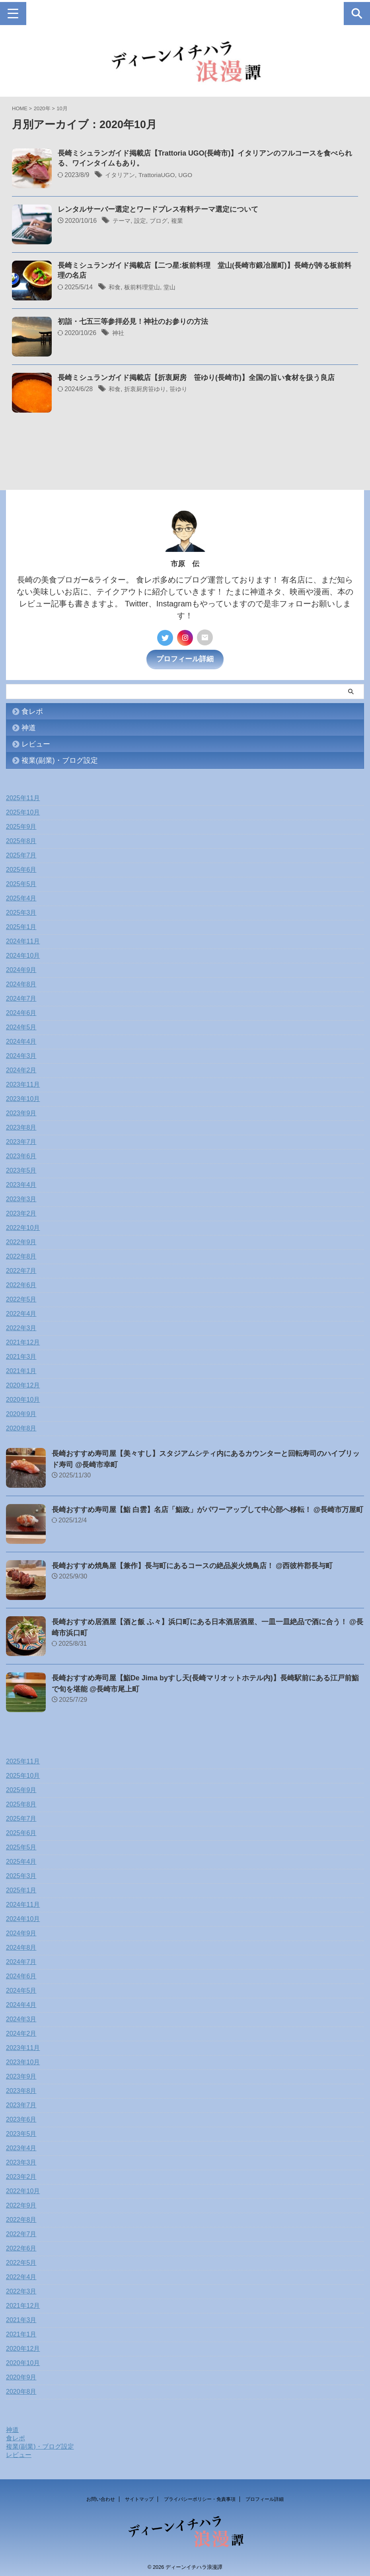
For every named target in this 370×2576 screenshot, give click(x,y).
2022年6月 (21, 1282)
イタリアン (121, 175)
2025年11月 (23, 795)
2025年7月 (21, 852)
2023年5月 (21, 1167)
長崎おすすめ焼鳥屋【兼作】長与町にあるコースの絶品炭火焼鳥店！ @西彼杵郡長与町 (192, 1563)
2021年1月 (21, 1368)
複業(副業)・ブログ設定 (59, 758)
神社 (118, 333)
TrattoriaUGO (159, 175)
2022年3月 (21, 1325)
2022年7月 (21, 1268)
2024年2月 (21, 1067)
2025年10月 (23, 809)
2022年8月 (21, 1253)
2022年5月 (21, 1296)
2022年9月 (21, 1239)
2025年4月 (21, 895)
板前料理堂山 (144, 287)
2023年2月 (21, 1210)
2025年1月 (21, 924)
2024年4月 (21, 1038)
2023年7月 (21, 1139)
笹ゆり (182, 389)
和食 (115, 287)
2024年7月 (21, 995)
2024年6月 (21, 1010)
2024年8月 (21, 981)
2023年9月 (21, 1110)
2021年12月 (23, 1339)
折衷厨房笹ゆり (147, 389)
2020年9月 (21, 1411)
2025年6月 (21, 866)
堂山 (173, 287)
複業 (180, 221)
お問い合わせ (100, 2496)
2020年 (42, 108)
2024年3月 (21, 1053)
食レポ (32, 709)
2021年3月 (21, 1353)
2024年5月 (21, 1024)
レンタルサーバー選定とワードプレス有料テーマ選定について (158, 210)
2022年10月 (23, 1225)
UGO (189, 175)
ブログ (161, 221)
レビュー (35, 741)
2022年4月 (21, 1310)
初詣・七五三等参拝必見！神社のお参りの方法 (133, 322)
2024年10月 (23, 952)
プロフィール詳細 (185, 656)
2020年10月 (23, 1396)
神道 (28, 725)
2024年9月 (21, 967)
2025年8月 (21, 838)
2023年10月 (23, 1096)
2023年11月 (23, 1081)
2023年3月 (21, 1196)
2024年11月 (23, 938)
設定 (141, 221)
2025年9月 (21, 823)
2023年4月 (21, 1182)
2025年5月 (21, 881)
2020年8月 (21, 1425)
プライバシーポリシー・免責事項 (200, 2496)
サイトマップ (139, 2496)
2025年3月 (21, 909)
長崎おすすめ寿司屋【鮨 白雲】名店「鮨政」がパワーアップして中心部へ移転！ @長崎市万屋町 (208, 1507)
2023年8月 (21, 1124)
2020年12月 (23, 1382)
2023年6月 (21, 1153)
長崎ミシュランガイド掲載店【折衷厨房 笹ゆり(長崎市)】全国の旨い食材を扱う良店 (196, 378)
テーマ (122, 221)
